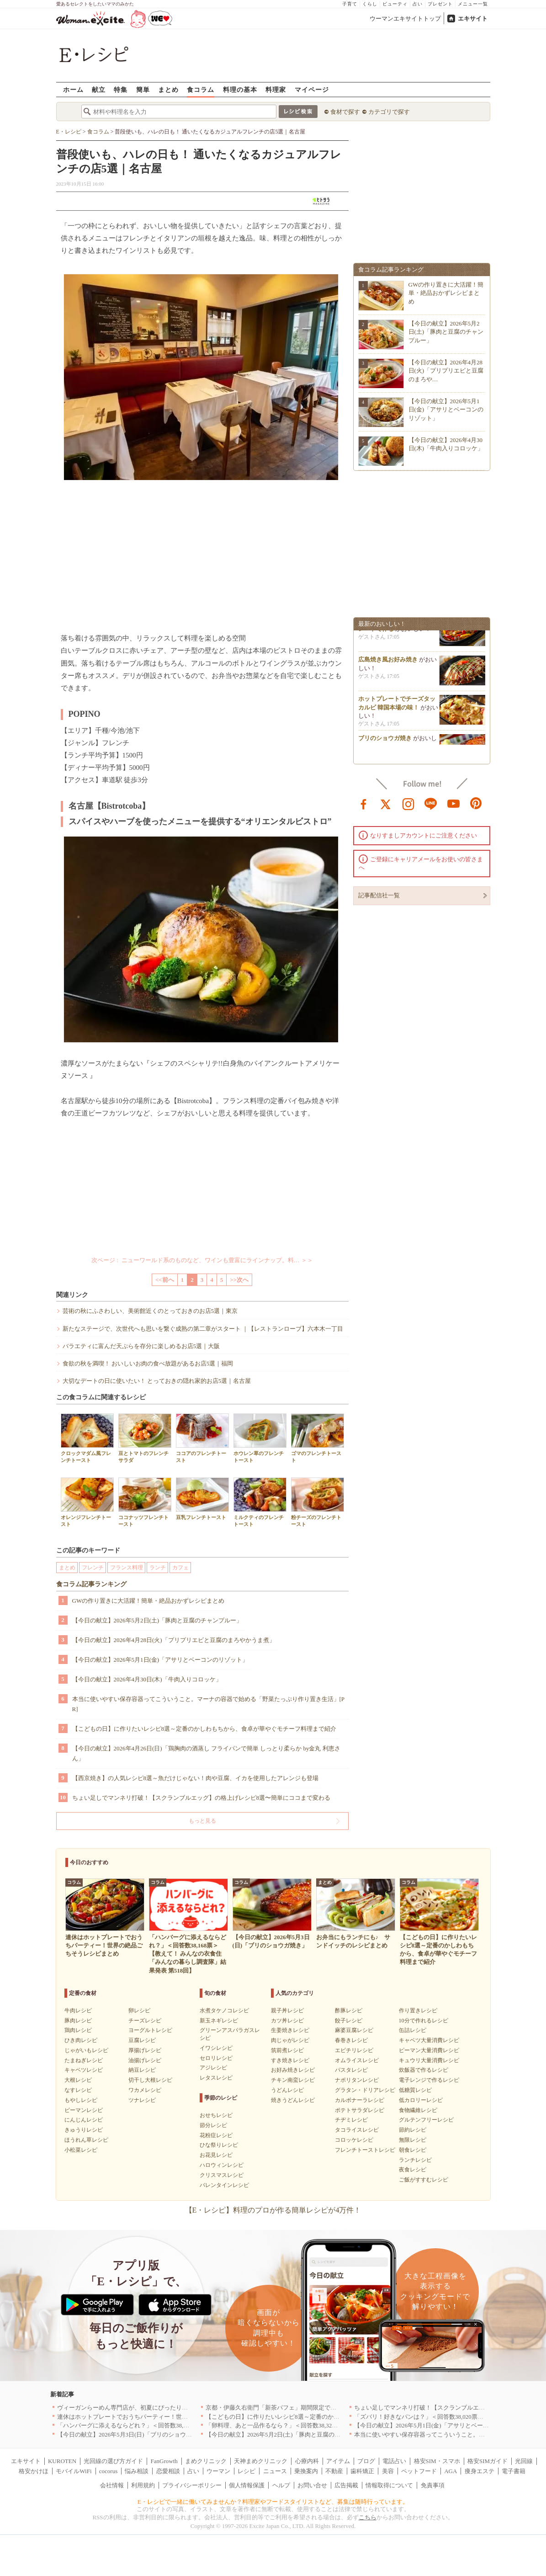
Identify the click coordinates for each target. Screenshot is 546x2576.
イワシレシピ (216, 2048)
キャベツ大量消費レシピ (429, 2040)
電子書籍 (513, 2471)
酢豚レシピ (348, 2010)
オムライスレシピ (357, 2060)
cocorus (108, 2471)
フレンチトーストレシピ (365, 2150)
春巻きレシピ (351, 2040)
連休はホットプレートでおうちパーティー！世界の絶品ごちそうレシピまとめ (161, 2416)
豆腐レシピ (142, 2040)
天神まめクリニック (260, 2461)
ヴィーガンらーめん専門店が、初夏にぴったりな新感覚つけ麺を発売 (149, 2407)
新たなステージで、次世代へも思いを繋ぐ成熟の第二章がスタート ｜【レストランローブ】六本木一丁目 (203, 1328)
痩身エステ (479, 2471)
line (431, 803)
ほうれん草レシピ (86, 2140)
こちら (367, 2517)
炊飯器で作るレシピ (423, 2070)
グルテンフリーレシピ (426, 2120)
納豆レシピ (142, 2070)
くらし (369, 3)
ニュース (275, 2471)
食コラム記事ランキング (91, 1584)
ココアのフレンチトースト (202, 1438)
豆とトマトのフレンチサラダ (144, 1438)
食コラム (200, 89)
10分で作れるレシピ (423, 2020)
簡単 (143, 89)
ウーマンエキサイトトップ (405, 18)
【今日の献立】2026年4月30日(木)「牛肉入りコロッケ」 (147, 1679)
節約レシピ (412, 2130)
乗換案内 (306, 2471)
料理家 (275, 89)
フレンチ (93, 1567)
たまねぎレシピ (83, 2060)
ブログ (366, 2461)
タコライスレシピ (357, 2130)
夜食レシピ (412, 2169)
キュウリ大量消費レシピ (429, 2060)
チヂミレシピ (351, 2120)
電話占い (394, 2461)
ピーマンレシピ (83, 2110)
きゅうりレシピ (83, 2130)
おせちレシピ (216, 2115)
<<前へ (164, 1279)
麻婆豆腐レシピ (354, 2030)
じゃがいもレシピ (86, 2050)
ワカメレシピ (144, 2090)
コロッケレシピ (354, 2140)
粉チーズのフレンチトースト (317, 1502)
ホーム (73, 89)
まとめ (168, 89)
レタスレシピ (216, 2078)
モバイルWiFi (73, 2471)
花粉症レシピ (216, 2135)
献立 (99, 89)
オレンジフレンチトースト (87, 1502)
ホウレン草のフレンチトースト (259, 1438)
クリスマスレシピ (222, 2175)
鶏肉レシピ (78, 2030)
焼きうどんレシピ (293, 2100)
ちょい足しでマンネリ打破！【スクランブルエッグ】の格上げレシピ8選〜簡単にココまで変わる (201, 1797)
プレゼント (440, 3)
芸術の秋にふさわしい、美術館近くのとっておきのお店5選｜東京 (150, 1310)
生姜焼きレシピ (290, 2030)
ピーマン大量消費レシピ (429, 2050)
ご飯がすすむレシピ (423, 2179)
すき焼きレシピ (290, 2060)
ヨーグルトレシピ (150, 2030)
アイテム (338, 2461)
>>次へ (239, 1279)
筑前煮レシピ (287, 2050)
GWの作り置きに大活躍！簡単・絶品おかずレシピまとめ (148, 1600)
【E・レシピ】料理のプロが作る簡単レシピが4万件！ (273, 2210)
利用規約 (143, 2485)
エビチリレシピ (354, 2050)
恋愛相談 (168, 2471)
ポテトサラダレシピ (359, 2110)
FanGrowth (164, 2461)
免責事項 (433, 2485)
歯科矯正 (362, 2471)
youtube (454, 803)
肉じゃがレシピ (290, 2040)
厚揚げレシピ (144, 2050)
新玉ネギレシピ (219, 2020)
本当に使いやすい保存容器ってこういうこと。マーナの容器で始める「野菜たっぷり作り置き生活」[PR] (208, 1704)
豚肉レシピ (78, 2020)
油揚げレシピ (144, 2060)
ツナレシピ (142, 2100)
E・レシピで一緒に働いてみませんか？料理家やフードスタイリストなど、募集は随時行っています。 (273, 2501)
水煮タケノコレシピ (224, 2010)
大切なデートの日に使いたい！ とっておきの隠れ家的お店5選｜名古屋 (157, 1380)
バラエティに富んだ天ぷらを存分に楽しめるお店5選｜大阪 (141, 1346)
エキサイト (473, 18)
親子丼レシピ (287, 2010)
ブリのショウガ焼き (385, 742)
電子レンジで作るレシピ (429, 2080)
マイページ (312, 89)
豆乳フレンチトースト (202, 1498)
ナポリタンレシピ (357, 2080)
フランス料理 (126, 1567)
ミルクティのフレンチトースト (259, 1502)
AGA (450, 2471)
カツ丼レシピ (287, 2020)
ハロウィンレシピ (222, 2165)
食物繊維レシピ (418, 2110)
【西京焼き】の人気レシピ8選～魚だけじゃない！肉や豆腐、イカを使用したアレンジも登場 (195, 1778)
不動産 (334, 2471)
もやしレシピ (80, 2100)
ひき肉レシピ (80, 2040)
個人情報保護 (247, 2485)
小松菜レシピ (80, 2150)
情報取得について (389, 2485)
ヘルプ (281, 2485)
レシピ (246, 2471)
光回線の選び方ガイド (113, 2461)
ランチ (157, 1567)
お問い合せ (312, 2485)
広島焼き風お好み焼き (388, 664)
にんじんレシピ (83, 2120)
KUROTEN (62, 2461)
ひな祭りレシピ (219, 2145)
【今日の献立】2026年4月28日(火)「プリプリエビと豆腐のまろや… (446, 370)
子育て (349, 3)
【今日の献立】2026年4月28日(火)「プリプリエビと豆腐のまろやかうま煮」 (173, 1640)
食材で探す (345, 111)
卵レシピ (139, 2010)
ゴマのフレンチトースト (317, 1438)
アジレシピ (213, 2067)
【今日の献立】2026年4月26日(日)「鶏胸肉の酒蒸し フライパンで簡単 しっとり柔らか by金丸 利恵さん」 (206, 1753)
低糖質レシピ (415, 2090)
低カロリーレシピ (421, 2100)
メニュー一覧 (473, 3)
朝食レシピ (412, 2150)
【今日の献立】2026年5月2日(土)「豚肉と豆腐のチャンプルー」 (157, 1620)
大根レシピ (78, 2080)
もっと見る (202, 1821)
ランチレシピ (415, 2160)
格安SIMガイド (487, 2461)
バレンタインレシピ (224, 2185)
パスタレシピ (351, 2070)
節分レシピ (213, 2125)
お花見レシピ (216, 2155)
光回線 (524, 2461)
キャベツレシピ (83, 2070)
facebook (364, 803)
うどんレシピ (287, 2090)
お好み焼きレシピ (293, 2070)
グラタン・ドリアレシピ (365, 2090)
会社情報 (112, 2485)
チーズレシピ (144, 2020)
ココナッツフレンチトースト (144, 1502)
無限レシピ (412, 2140)
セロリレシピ (216, 2058)
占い (418, 3)
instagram (408, 803)
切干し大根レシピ (150, 2080)
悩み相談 (136, 2471)
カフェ (180, 1567)
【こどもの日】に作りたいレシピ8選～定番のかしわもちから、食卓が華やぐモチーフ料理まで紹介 (204, 1728)
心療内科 (307, 2461)
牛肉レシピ (78, 2010)
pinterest (476, 803)
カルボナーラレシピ (359, 2100)
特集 (120, 89)
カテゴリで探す (389, 111)
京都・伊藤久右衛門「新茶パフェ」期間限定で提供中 (277, 2407)
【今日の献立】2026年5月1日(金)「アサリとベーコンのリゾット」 (160, 1659)
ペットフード (419, 2471)
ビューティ (395, 3)
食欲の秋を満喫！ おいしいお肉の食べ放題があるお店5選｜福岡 (148, 1363)
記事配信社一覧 (379, 895)
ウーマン (218, 2471)
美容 (388, 2471)
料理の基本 (240, 89)
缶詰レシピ (412, 2030)
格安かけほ (33, 2471)
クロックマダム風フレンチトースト (87, 1438)
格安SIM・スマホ (437, 2461)
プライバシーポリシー (192, 2485)
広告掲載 (346, 2485)
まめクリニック (206, 2461)
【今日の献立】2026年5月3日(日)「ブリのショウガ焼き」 (133, 2434)
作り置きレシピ (418, 2010)
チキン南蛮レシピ (293, 2080)
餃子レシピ (348, 2020)
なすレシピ (78, 2090)
